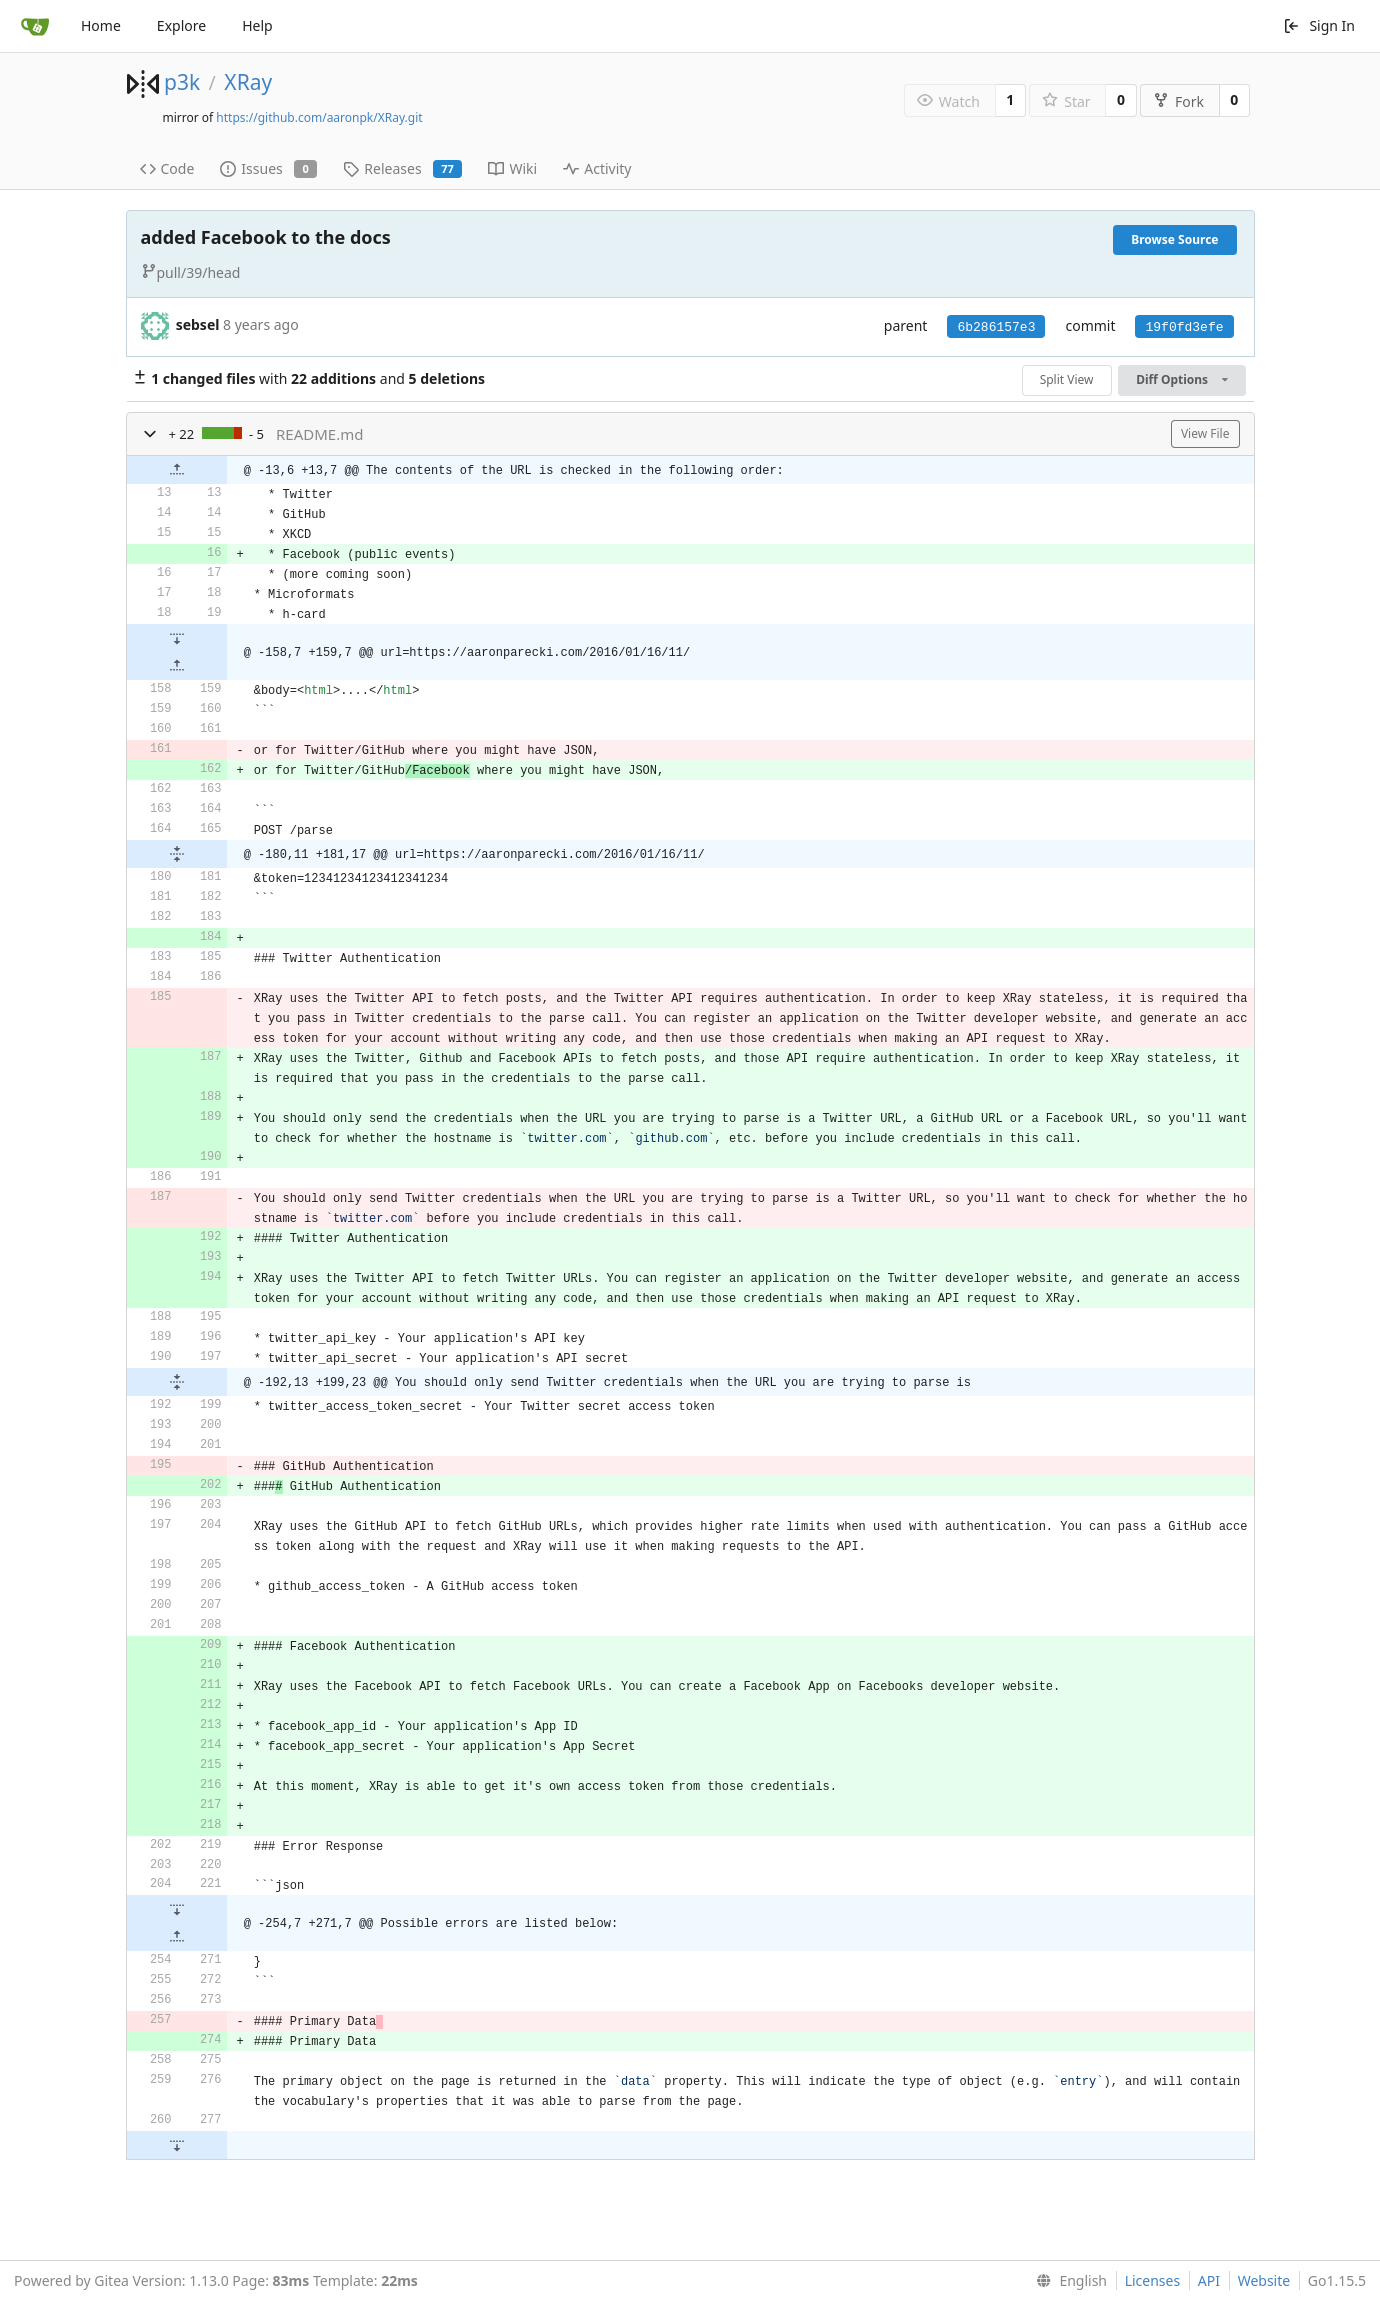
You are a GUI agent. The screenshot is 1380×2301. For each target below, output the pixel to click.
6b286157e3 (996, 327)
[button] (150, 434)
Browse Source (1174, 239)
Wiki (512, 168)
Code (167, 168)
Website (1264, 2280)
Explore (181, 25)
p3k (182, 82)
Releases (402, 168)
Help (257, 25)
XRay (248, 82)
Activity (597, 168)
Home (101, 25)
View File (1205, 433)
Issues (268, 168)
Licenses (1153, 2280)
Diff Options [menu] (1181, 379)
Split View (1067, 379)
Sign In (1319, 25)
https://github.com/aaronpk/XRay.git (319, 117)
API (1209, 2280)
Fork (1178, 101)
